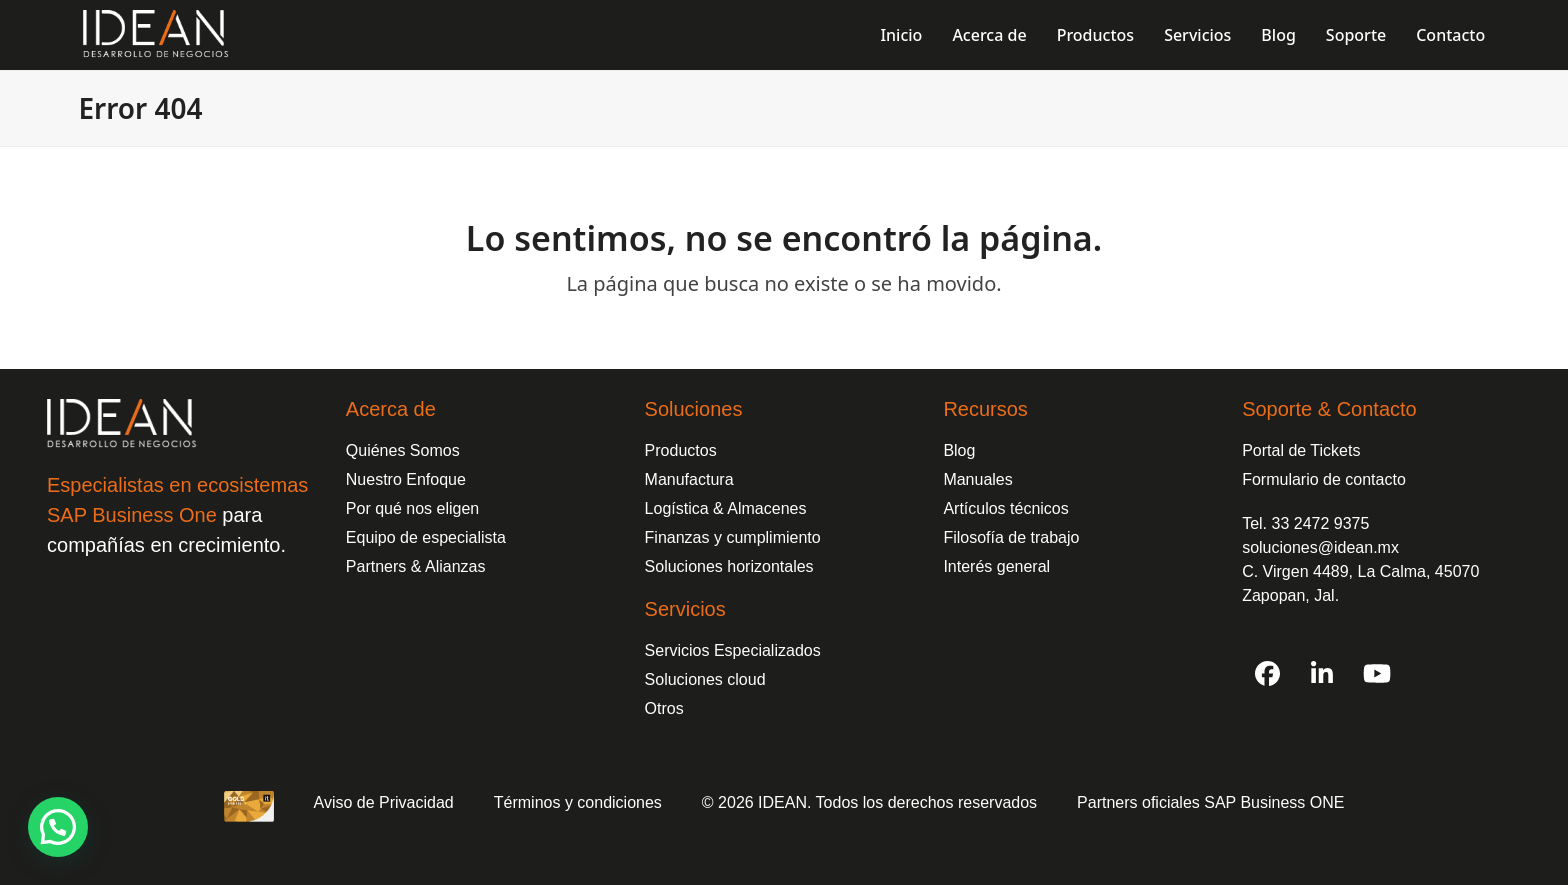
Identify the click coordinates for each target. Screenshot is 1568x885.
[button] (58, 827)
